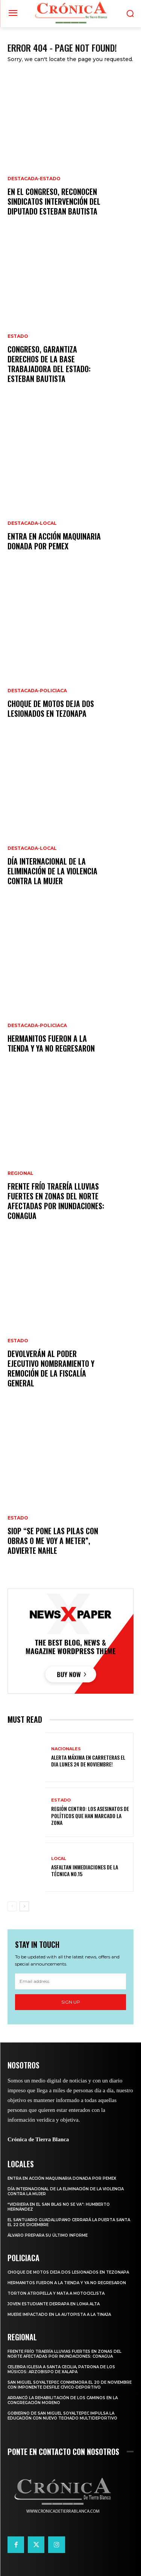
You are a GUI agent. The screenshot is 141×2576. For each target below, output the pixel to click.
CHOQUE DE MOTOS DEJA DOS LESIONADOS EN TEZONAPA (51, 708)
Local (58, 1859)
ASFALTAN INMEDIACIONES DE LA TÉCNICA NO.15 (84, 1870)
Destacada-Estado (34, 178)
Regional (20, 1173)
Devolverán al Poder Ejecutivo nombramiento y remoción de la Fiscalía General (51, 1368)
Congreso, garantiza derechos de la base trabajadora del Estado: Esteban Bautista (49, 363)
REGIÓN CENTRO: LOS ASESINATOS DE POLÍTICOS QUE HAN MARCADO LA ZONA (90, 1815)
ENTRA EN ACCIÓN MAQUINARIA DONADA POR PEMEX (54, 541)
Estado (18, 336)
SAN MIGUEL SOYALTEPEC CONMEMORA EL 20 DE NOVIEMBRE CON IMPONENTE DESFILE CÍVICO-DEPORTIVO (70, 2385)
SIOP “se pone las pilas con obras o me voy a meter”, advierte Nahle (53, 1540)
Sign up (70, 2002)
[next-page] (24, 1906)
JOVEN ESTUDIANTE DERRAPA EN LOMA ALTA (54, 2304)
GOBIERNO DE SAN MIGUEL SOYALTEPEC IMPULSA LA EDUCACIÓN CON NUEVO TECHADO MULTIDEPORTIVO (62, 2416)
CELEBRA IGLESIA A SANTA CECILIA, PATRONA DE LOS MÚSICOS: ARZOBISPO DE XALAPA (61, 2369)
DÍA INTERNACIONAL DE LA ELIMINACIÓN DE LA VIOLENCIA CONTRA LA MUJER (52, 871)
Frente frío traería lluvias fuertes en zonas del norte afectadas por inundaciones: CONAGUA (56, 1201)
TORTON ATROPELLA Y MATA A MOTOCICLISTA (56, 2293)
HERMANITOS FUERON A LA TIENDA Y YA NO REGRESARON (51, 1043)
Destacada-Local (32, 523)
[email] (70, 1981)
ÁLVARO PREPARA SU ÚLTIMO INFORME (48, 2235)
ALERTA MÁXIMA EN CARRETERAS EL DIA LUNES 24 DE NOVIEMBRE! (88, 1760)
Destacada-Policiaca (37, 690)
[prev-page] (12, 1906)
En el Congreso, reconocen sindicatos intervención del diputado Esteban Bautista (54, 201)
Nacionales (66, 1749)
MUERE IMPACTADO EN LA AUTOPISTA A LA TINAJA (59, 2314)
